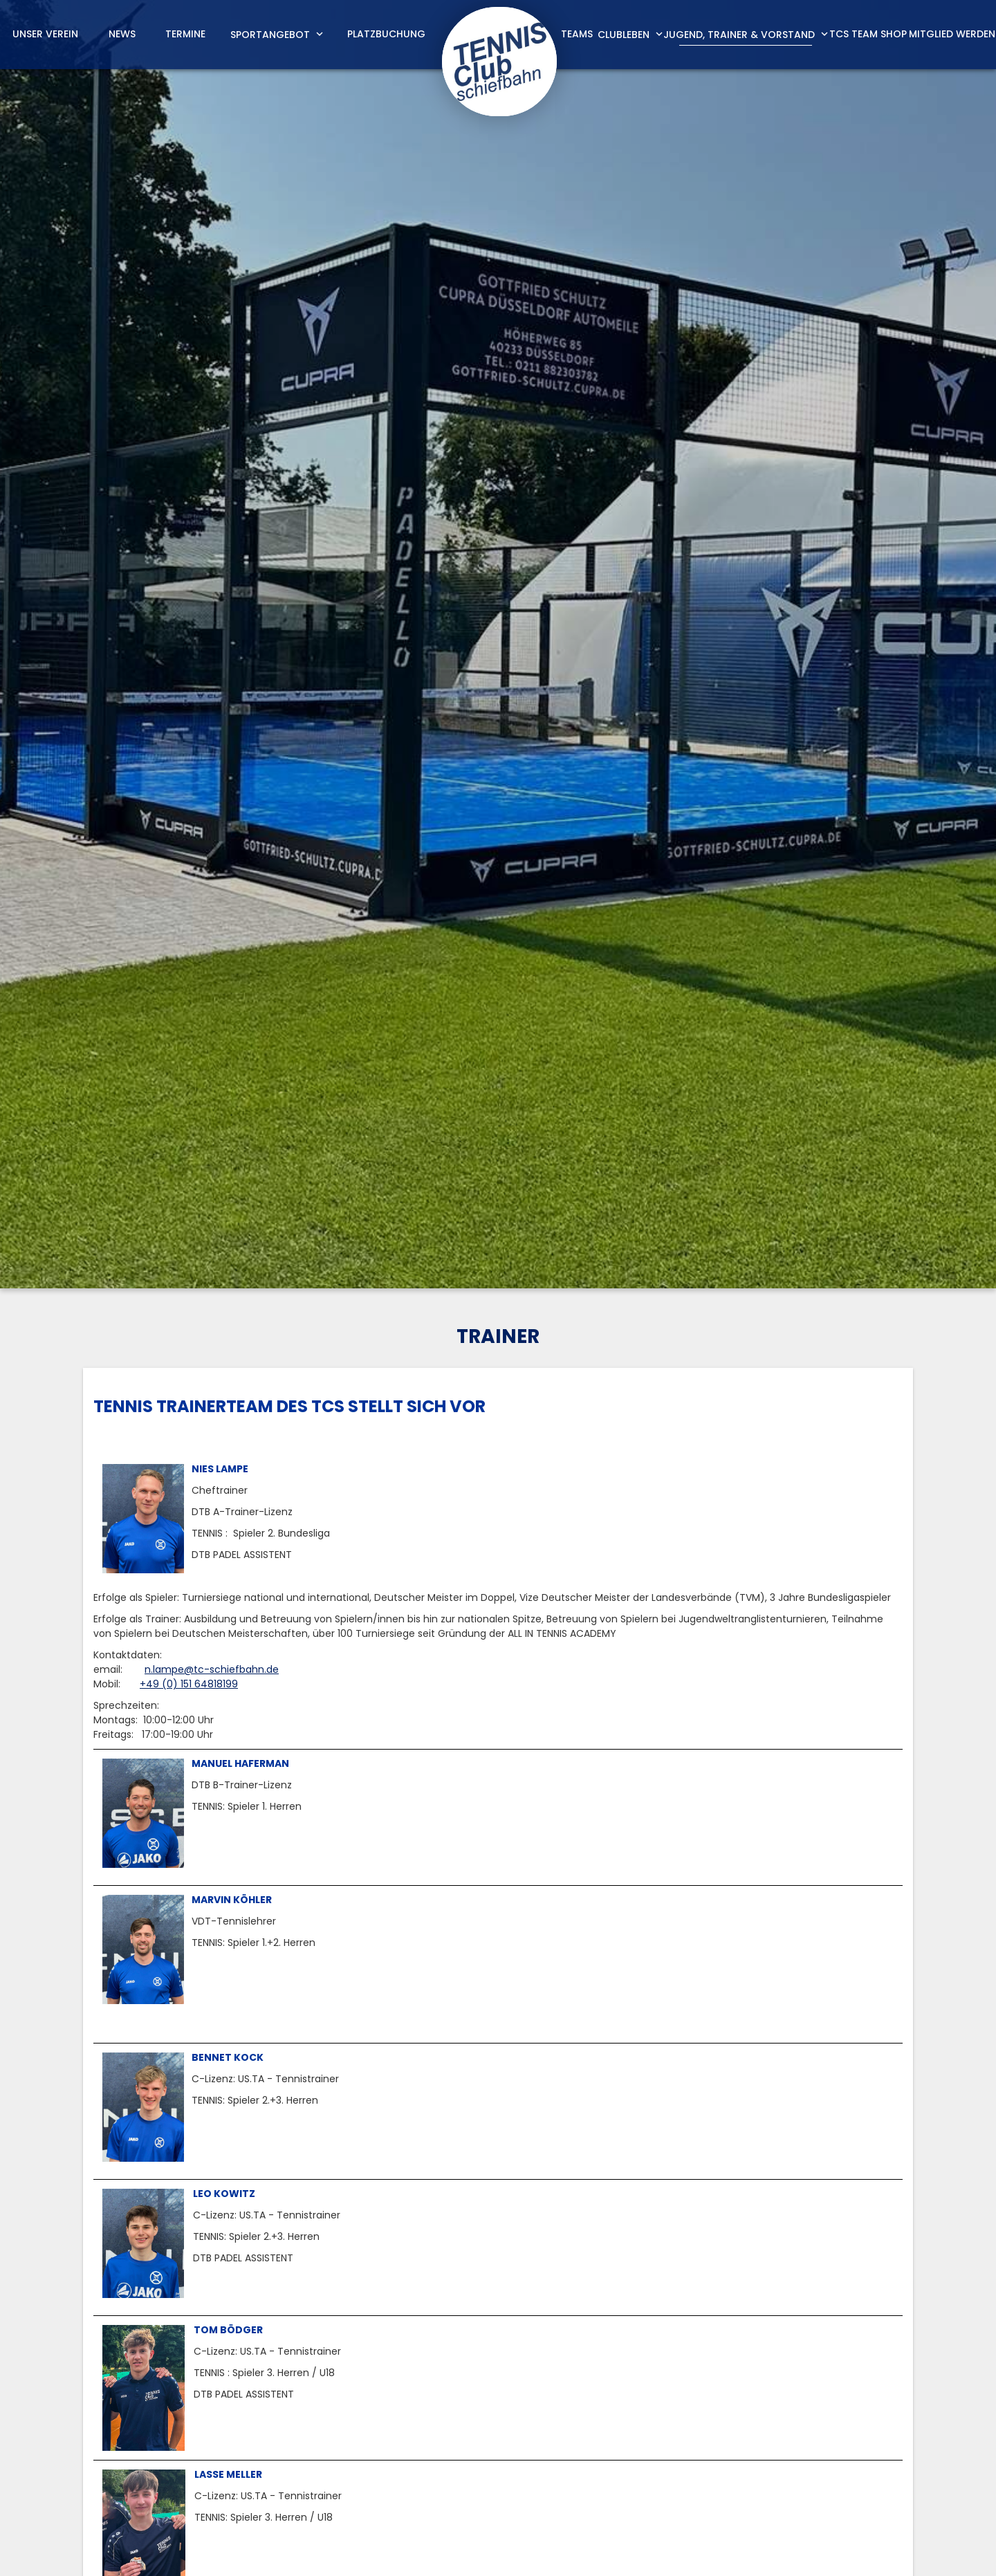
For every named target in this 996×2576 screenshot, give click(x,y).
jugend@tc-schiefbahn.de (714, 2021)
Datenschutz (882, 2550)
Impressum (804, 2550)
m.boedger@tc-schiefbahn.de (593, 2470)
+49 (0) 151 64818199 (189, 645)
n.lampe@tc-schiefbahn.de (212, 631)
